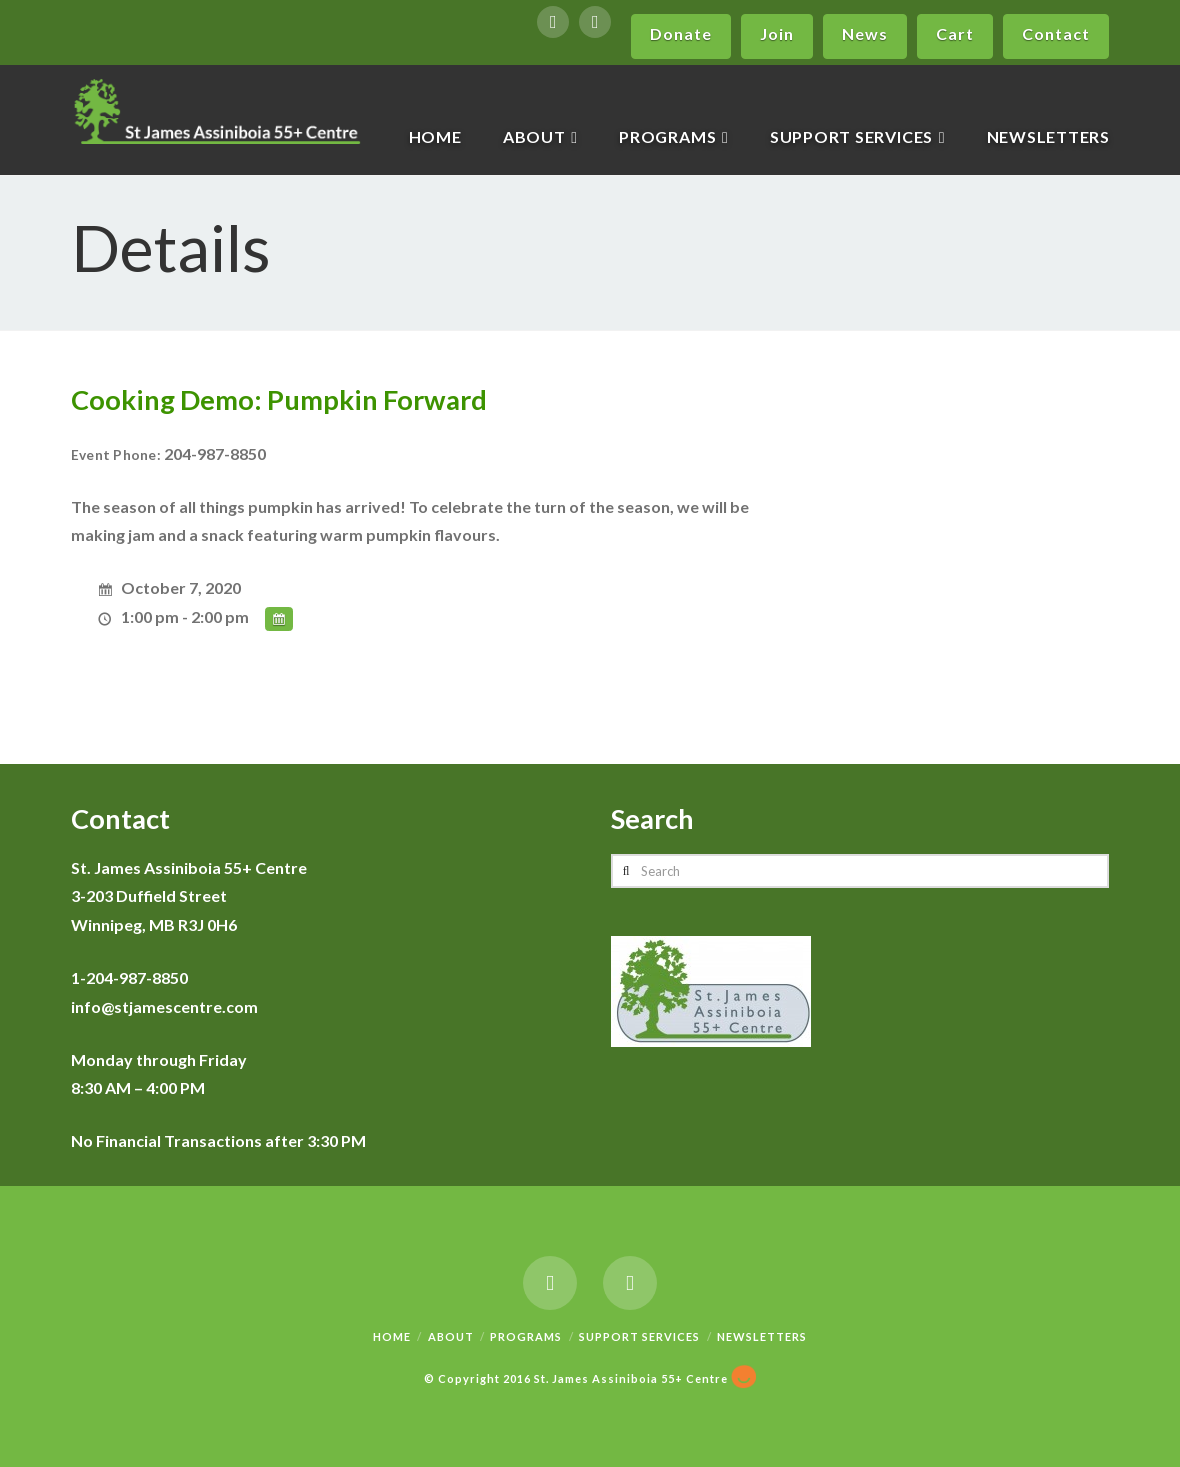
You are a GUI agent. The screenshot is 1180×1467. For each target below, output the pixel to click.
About (451, 1336)
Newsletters (762, 1336)
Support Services (639, 1336)
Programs (526, 1336)
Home (392, 1336)
